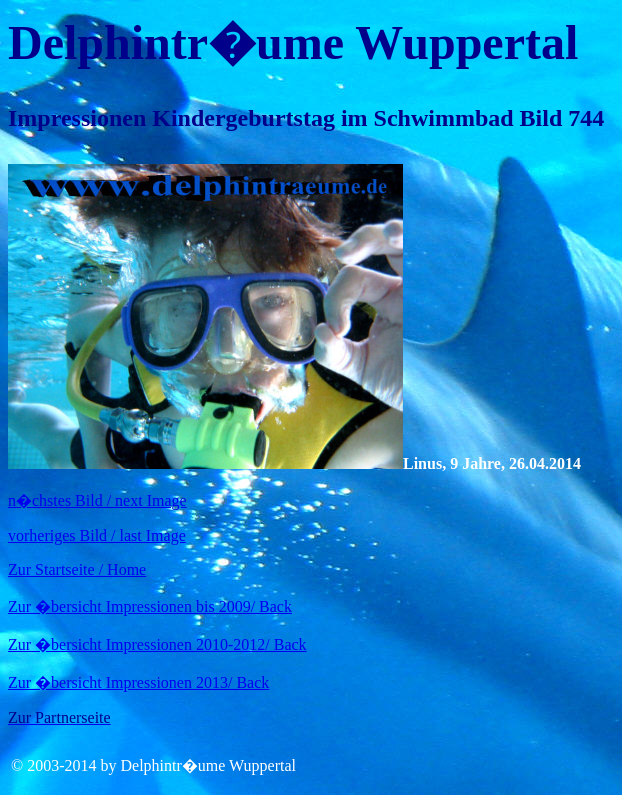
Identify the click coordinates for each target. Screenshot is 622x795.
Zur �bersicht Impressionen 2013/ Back (138, 682)
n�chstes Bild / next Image (97, 500)
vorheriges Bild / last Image (97, 535)
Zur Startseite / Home (77, 569)
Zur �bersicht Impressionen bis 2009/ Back (150, 606)
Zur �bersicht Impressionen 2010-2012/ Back (157, 644)
